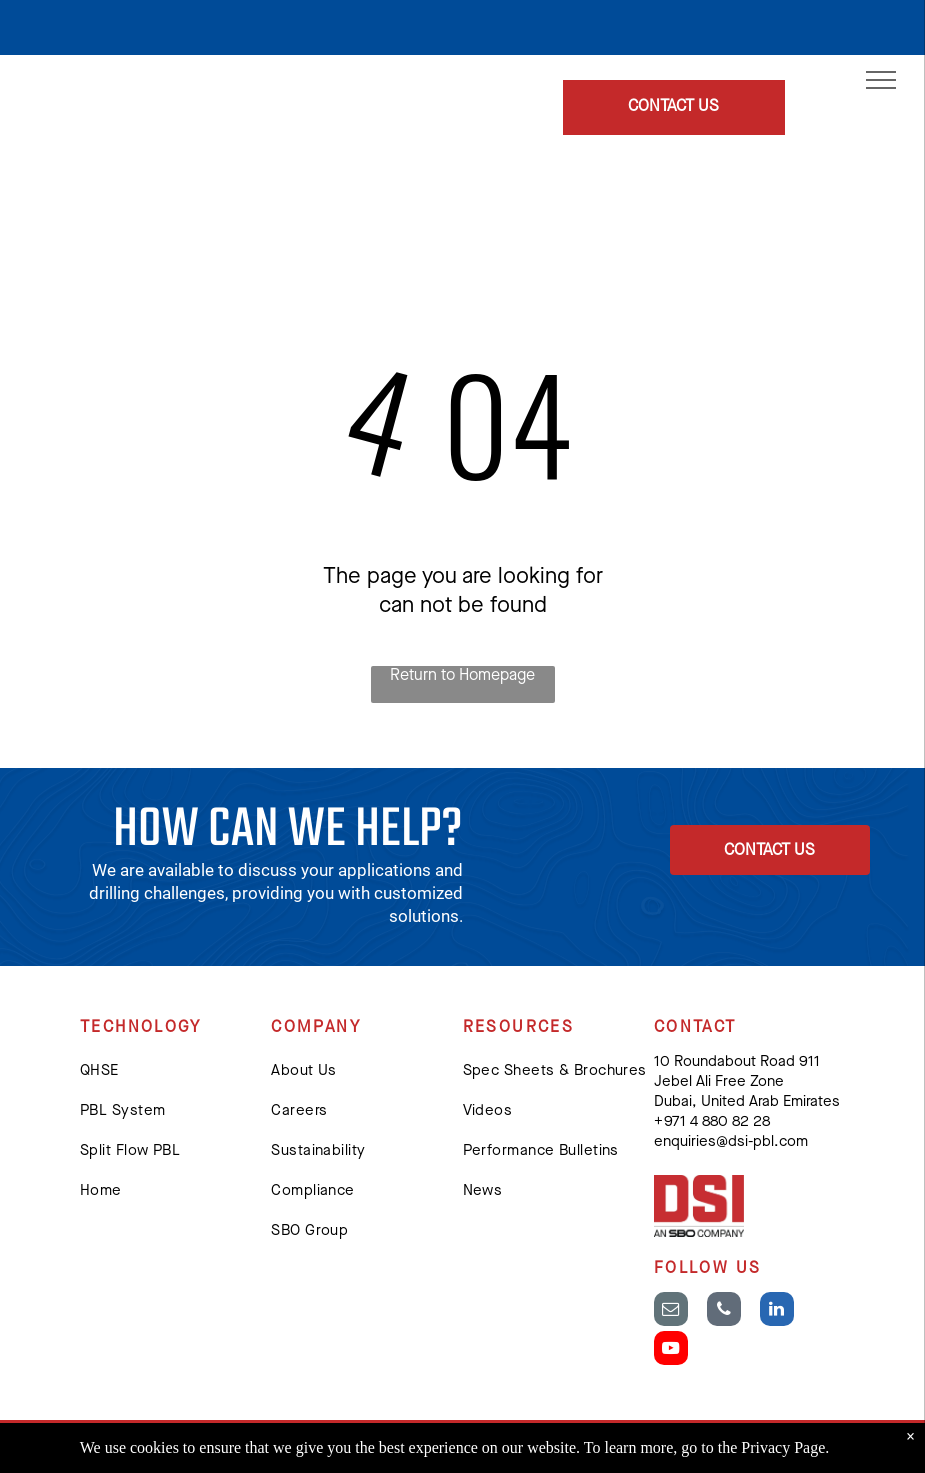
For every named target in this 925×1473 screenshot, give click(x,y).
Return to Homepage (462, 676)
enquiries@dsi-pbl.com (731, 1142)
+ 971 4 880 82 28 (712, 1122)
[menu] (881, 80)
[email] (671, 1311)
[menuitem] (175, 1072)
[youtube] (671, 1350)
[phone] (724, 1311)
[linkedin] (777, 1311)
